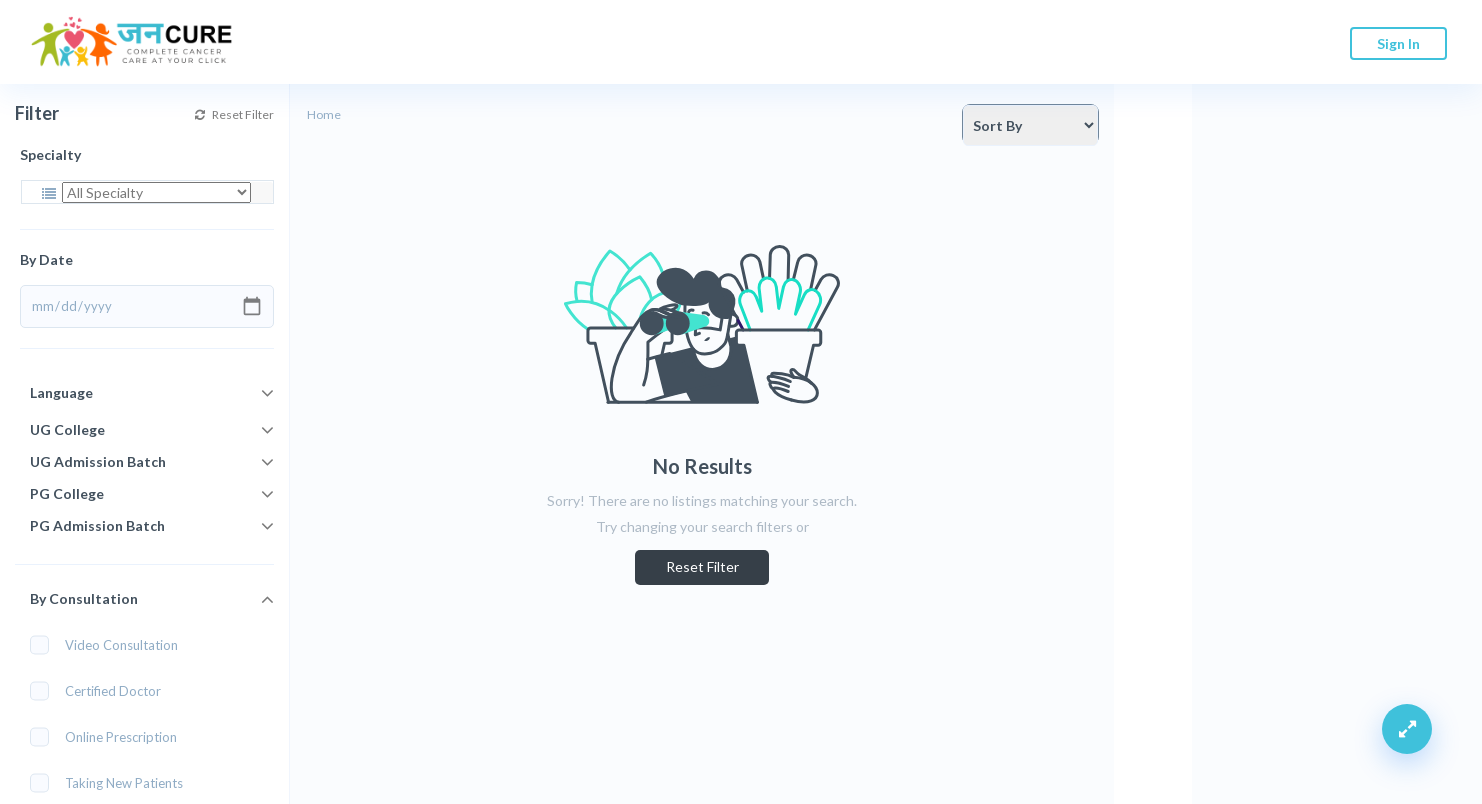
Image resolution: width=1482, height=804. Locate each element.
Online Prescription (110, 736)
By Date (46, 259)
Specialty (50, 154)
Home (324, 114)
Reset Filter (234, 114)
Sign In (1398, 43)
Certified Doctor (102, 690)
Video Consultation (110, 644)
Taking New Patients (113, 782)
